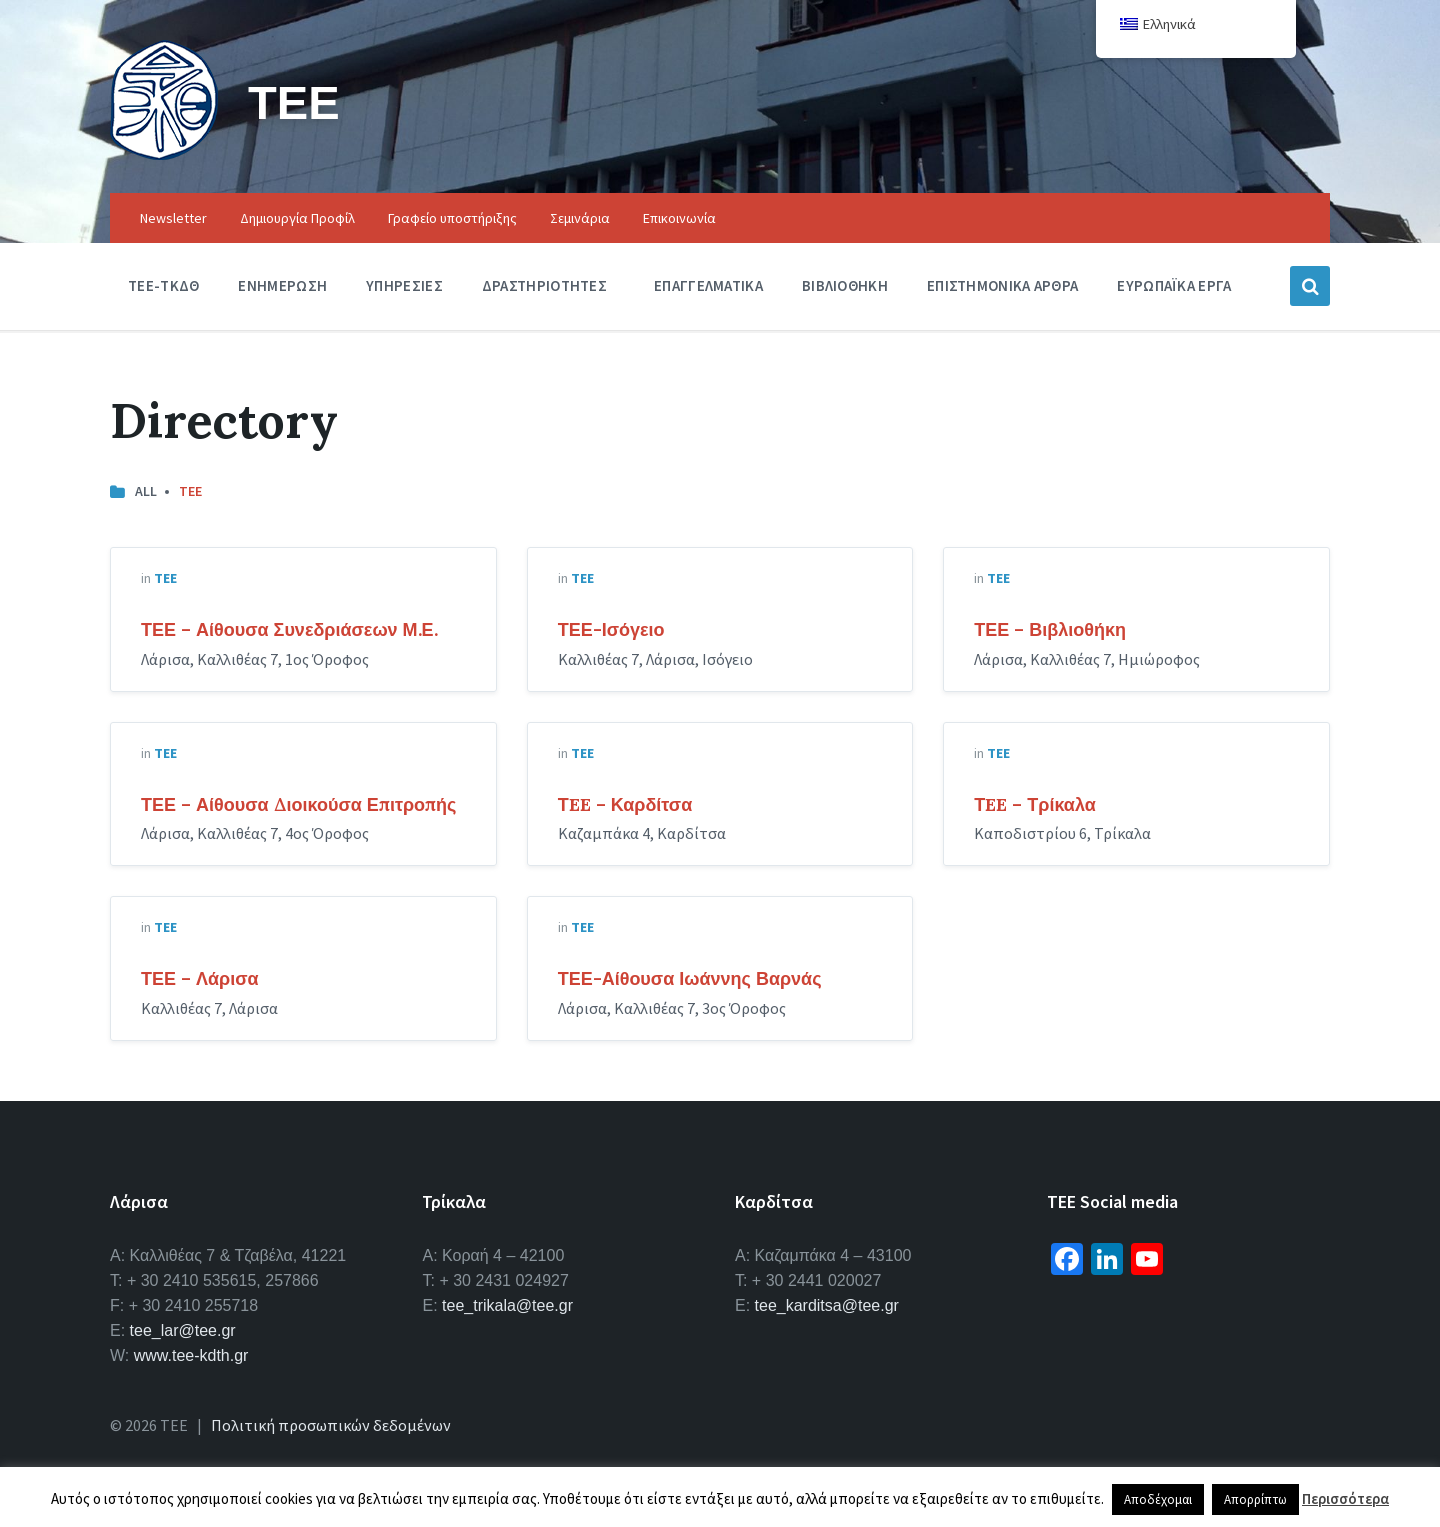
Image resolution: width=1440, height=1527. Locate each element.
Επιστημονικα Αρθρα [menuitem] (1002, 285)
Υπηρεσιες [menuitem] (404, 285)
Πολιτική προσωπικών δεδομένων (331, 1425)
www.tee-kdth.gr (191, 1355)
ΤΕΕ (294, 101)
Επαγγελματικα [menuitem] (708, 285)
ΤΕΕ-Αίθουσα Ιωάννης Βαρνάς (690, 978)
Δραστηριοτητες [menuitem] (544, 285)
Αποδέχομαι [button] (1158, 1499)
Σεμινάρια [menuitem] (580, 218)
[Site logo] (164, 154)
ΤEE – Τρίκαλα (1035, 804)
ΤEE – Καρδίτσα (625, 804)
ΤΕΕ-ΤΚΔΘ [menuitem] (163, 285)
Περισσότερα (1345, 1498)
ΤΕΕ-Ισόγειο (611, 629)
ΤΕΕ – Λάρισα (200, 978)
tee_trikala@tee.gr (507, 1305)
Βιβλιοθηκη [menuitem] (845, 285)
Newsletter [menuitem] (173, 218)
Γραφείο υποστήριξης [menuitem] (452, 218)
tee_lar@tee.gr (183, 1330)
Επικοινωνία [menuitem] (679, 218)
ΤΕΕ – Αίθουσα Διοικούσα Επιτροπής (298, 804)
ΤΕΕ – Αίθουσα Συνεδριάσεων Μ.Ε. (289, 629)
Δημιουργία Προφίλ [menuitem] (297, 218)
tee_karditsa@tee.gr (827, 1305)
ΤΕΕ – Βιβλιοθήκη (1050, 629)
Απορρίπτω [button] (1255, 1499)
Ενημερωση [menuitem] (282, 285)
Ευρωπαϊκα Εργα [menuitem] (1174, 285)
